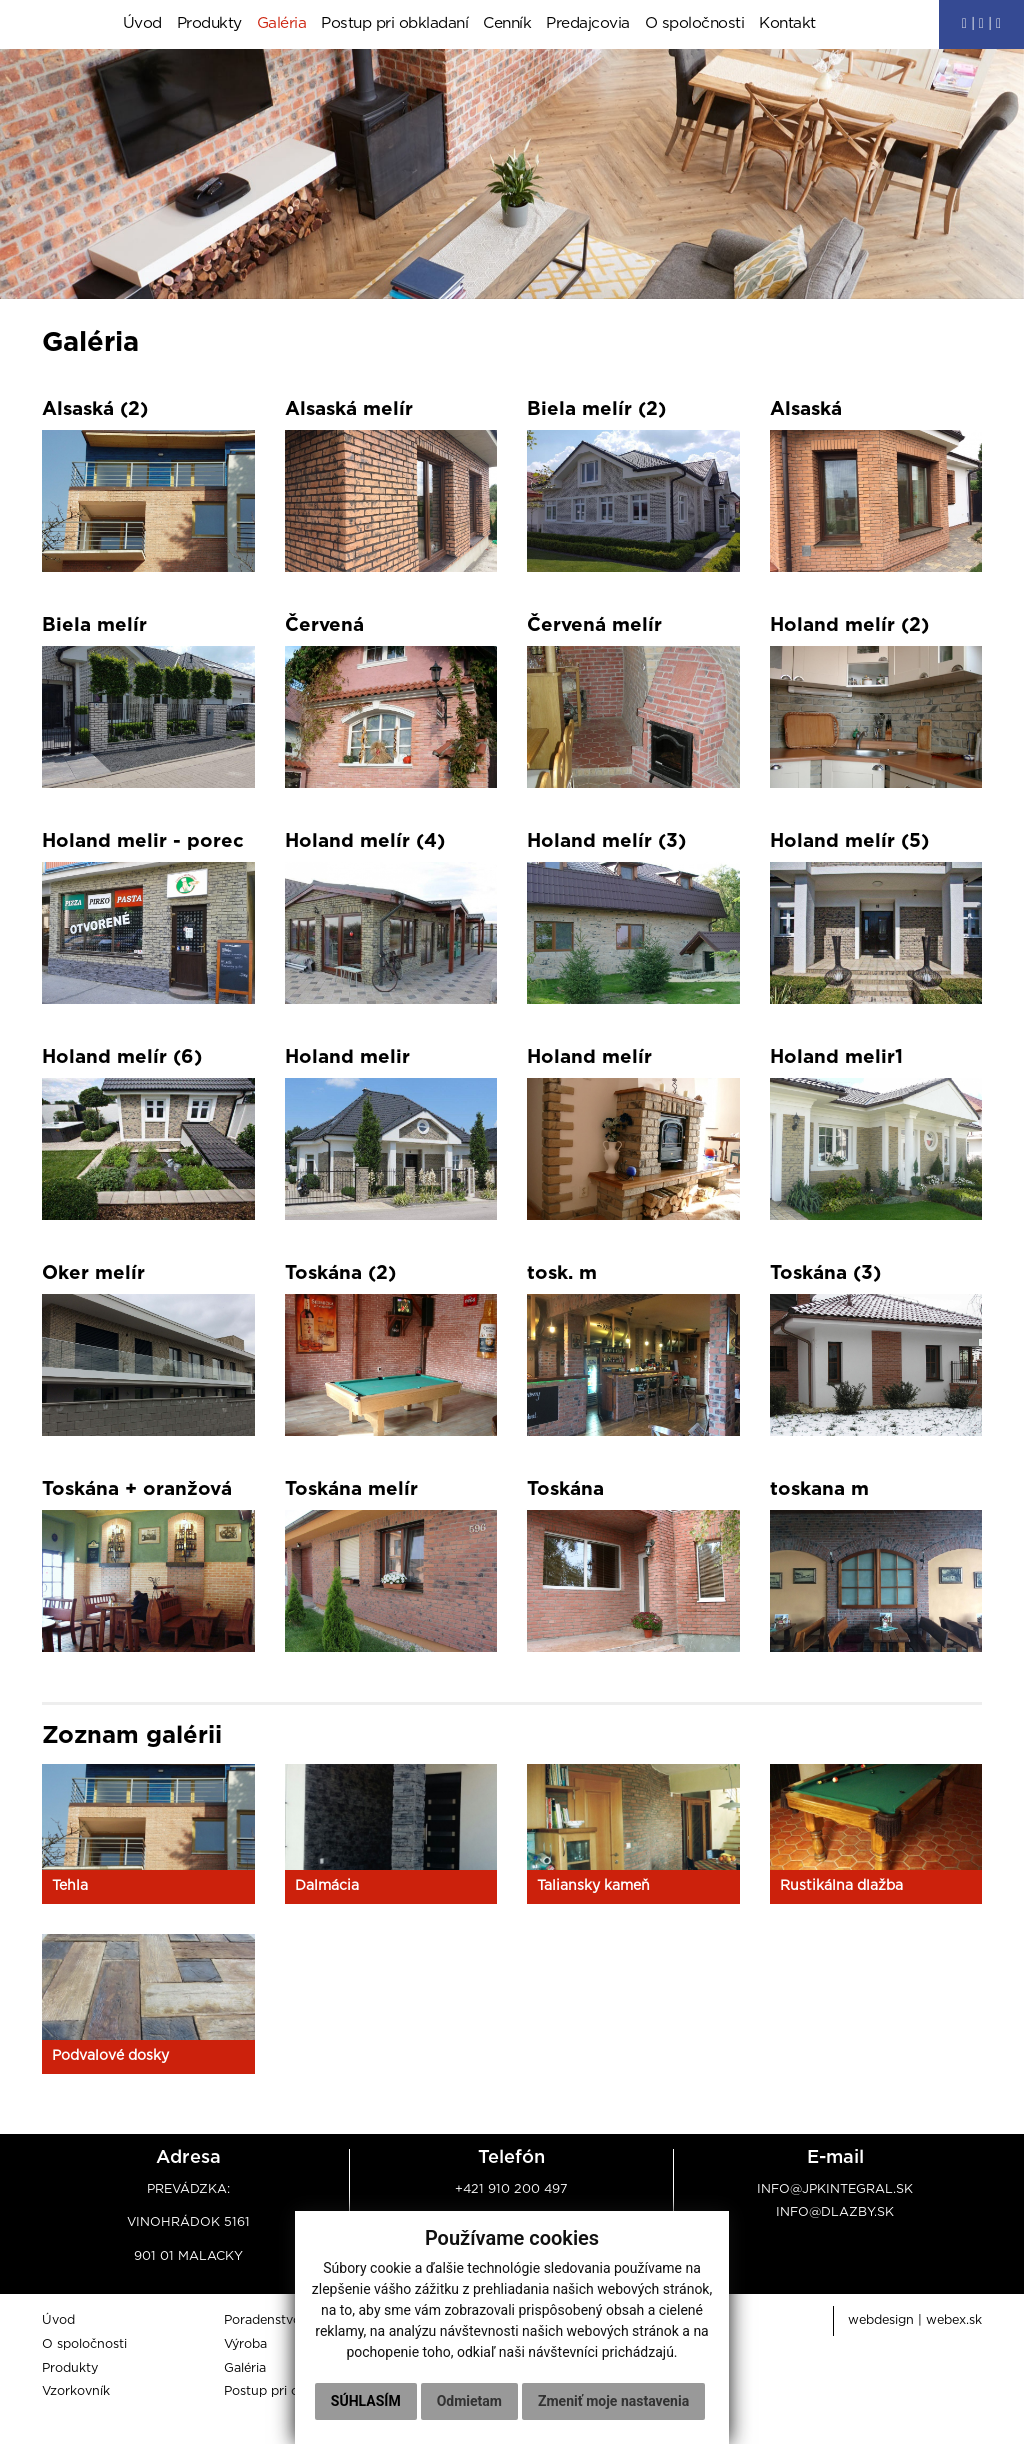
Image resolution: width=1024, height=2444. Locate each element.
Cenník (507, 24)
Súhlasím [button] (459, 2360)
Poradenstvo (262, 2321)
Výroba (245, 2345)
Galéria (282, 24)
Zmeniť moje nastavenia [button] (509, 2401)
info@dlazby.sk (835, 2213)
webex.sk (954, 2321)
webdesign (881, 2321)
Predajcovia (588, 24)
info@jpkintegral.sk (835, 2190)
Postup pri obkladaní (394, 24)
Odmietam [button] (562, 2360)
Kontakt (787, 24)
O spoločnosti (695, 24)
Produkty (209, 24)
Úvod (142, 24)
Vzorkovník (76, 2392)
